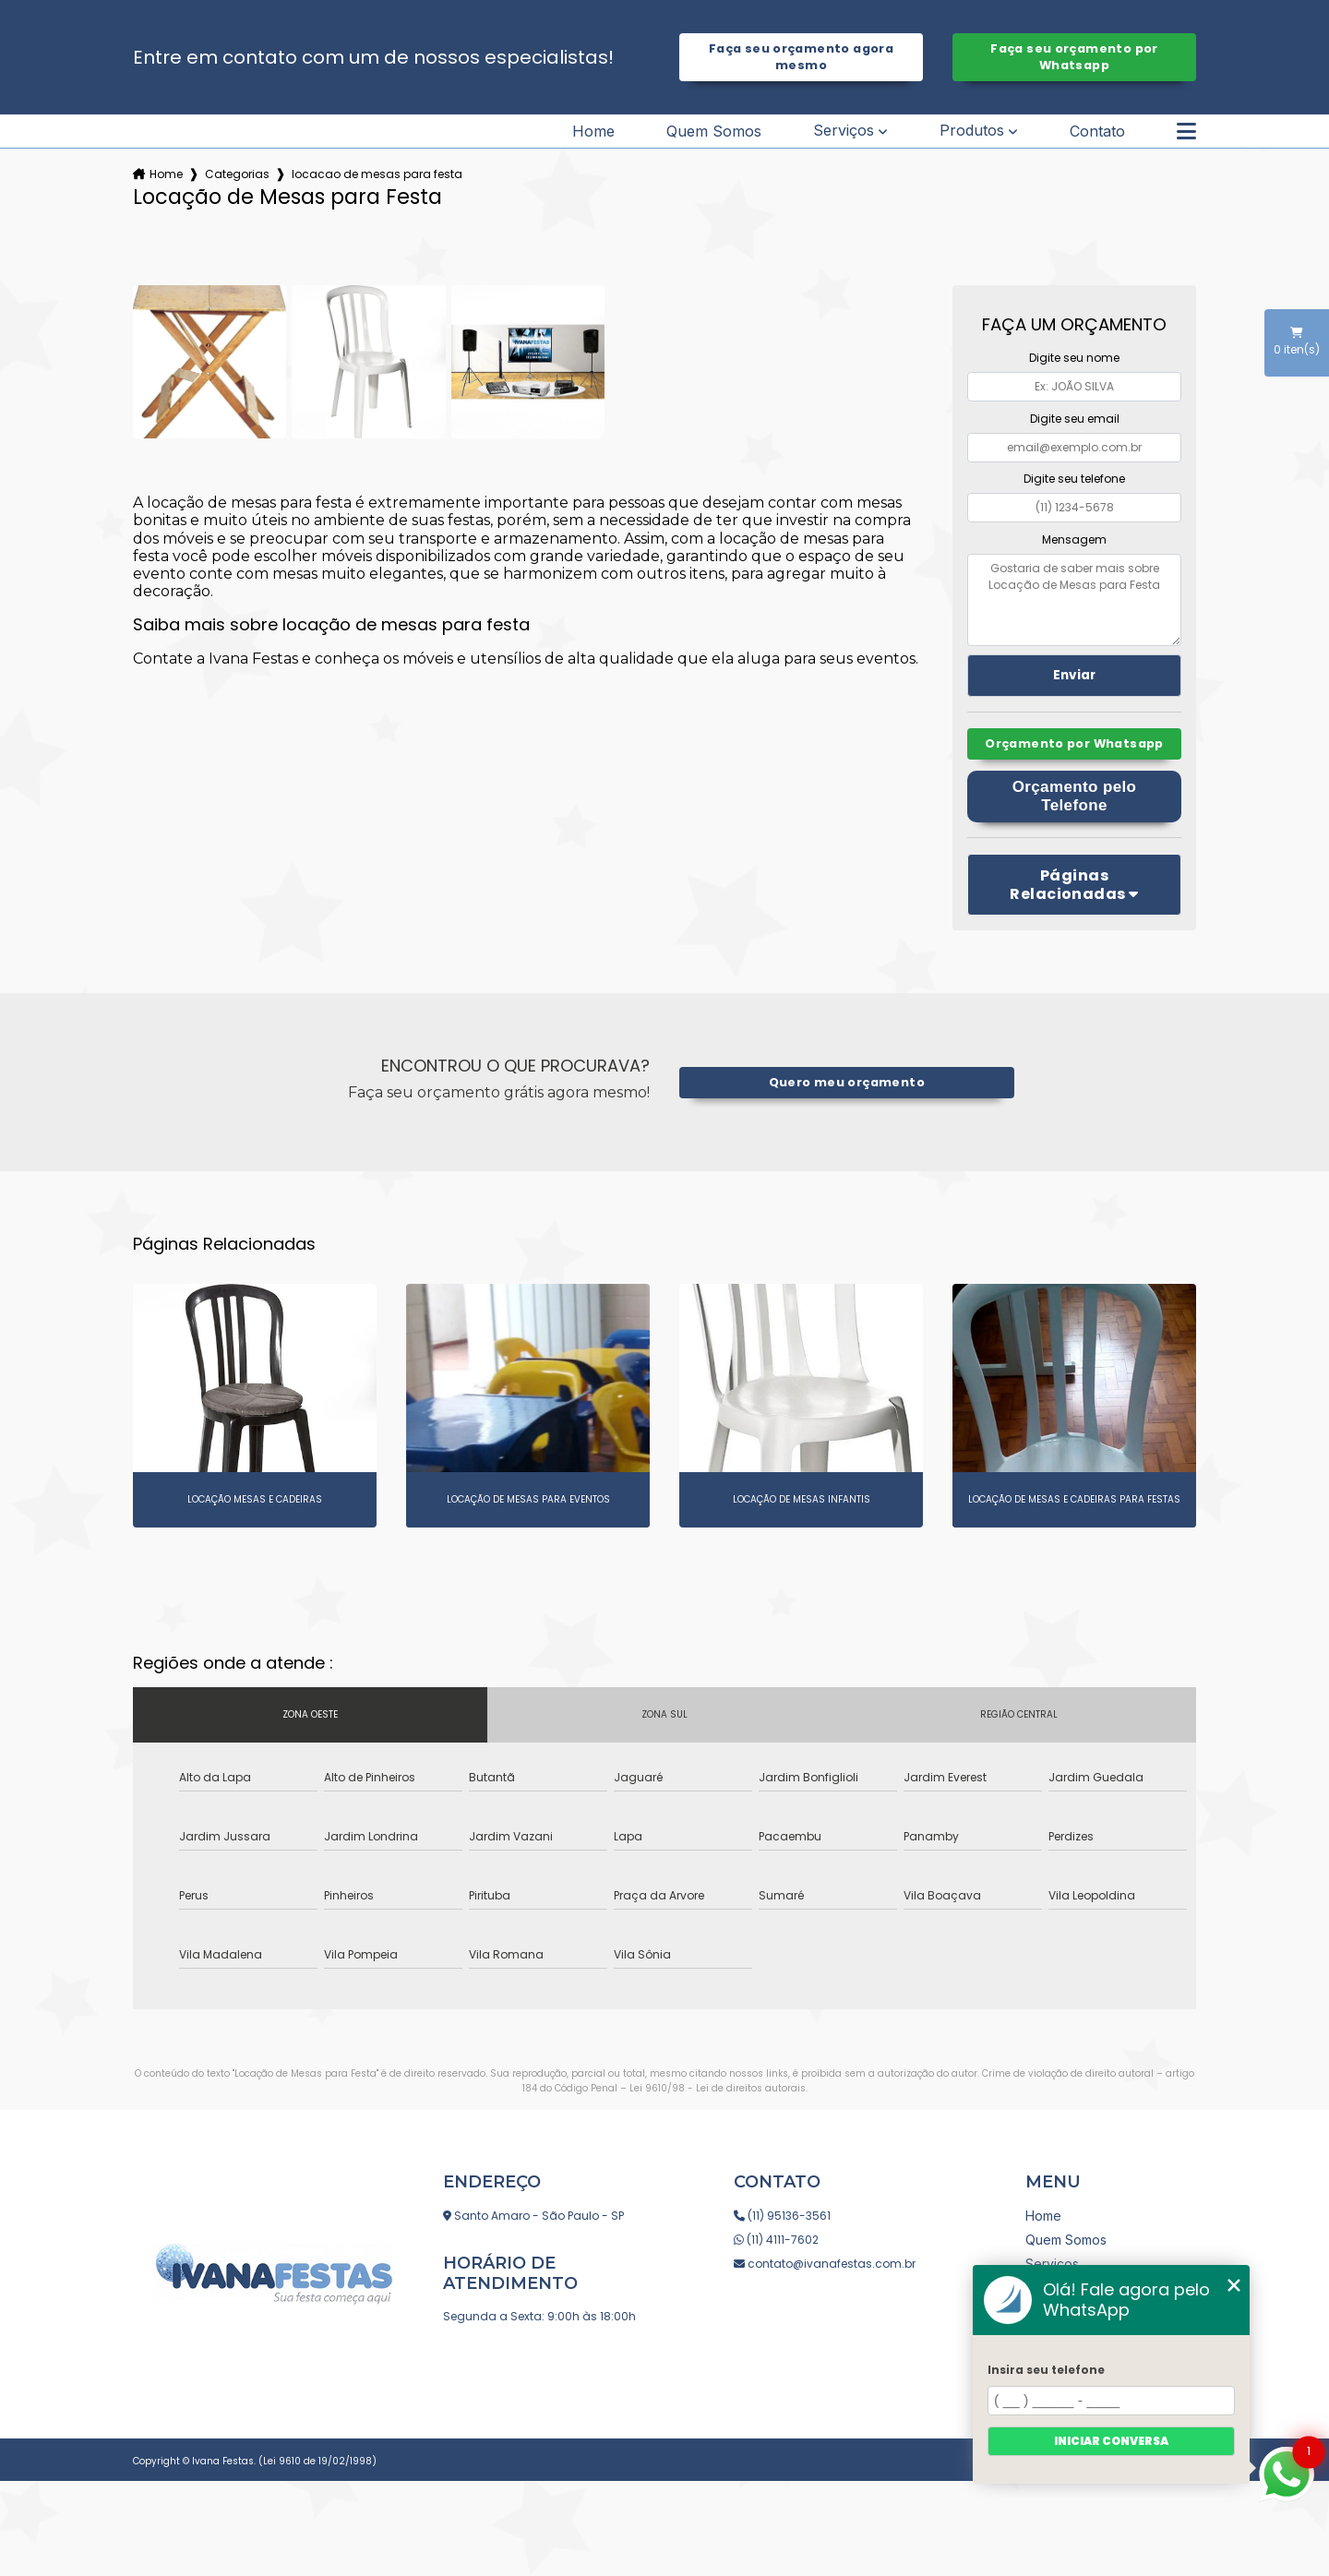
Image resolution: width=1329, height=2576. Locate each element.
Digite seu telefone (1074, 478)
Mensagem (1074, 539)
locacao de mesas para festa (377, 174)
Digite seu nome (1074, 357)
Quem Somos (713, 131)
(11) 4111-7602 (776, 2239)
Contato (1097, 131)
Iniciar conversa (1111, 2441)
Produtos (972, 130)
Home (593, 131)
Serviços (843, 130)
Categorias (237, 174)
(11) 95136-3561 (782, 2215)
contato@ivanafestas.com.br (825, 2263)
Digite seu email (1074, 418)
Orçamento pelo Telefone (1074, 796)
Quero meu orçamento (847, 1082)
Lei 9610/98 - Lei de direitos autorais (717, 2088)
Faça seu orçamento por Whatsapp (1073, 57)
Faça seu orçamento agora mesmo (801, 57)
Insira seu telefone (1046, 2370)
